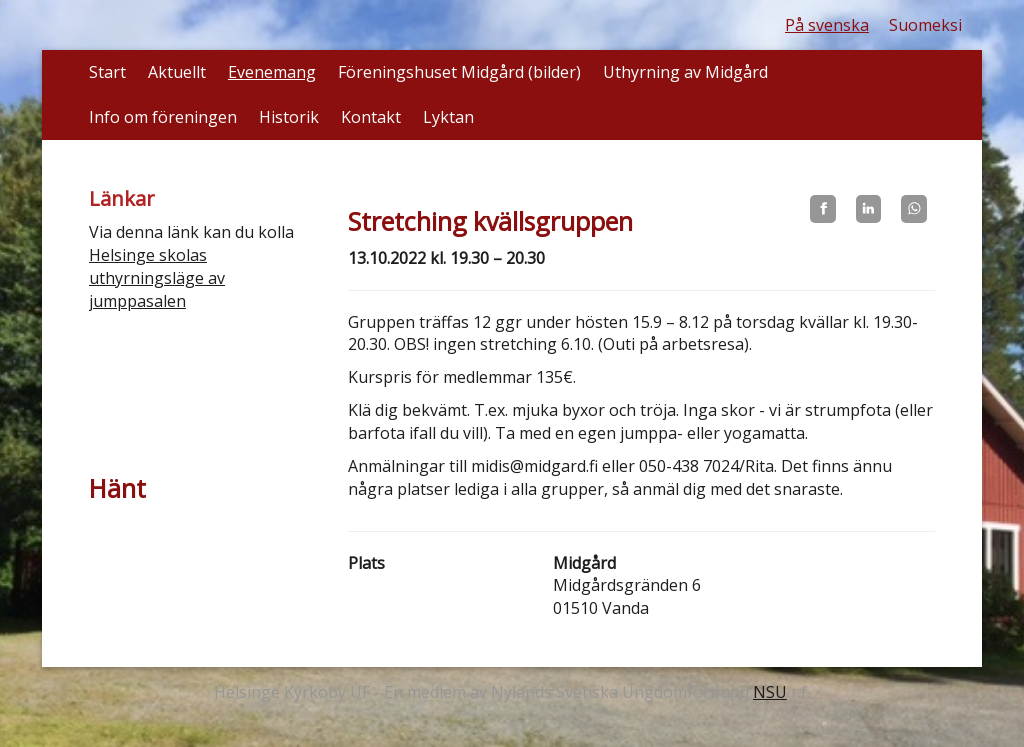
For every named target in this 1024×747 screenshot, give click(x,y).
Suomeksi (925, 25)
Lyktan (448, 117)
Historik (289, 117)
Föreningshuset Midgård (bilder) (459, 72)
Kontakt (371, 117)
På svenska (827, 25)
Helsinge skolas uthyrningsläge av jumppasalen (157, 278)
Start (107, 72)
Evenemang (272, 72)
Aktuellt (177, 72)
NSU (770, 692)
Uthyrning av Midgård (685, 72)
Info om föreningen (163, 117)
